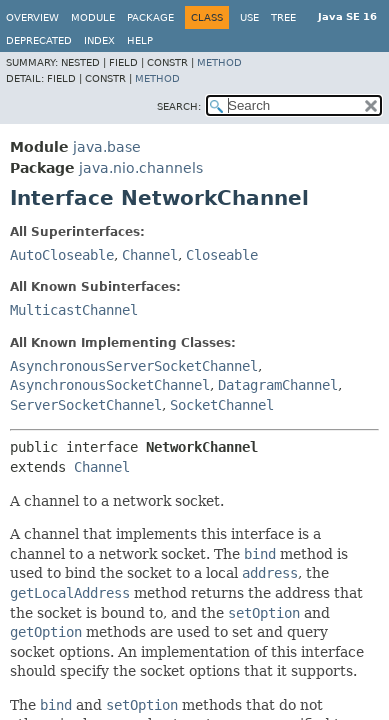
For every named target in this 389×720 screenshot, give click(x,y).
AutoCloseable (62, 255)
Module (93, 17)
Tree (283, 17)
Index (99, 40)
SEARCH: (179, 106)
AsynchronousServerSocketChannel (134, 366)
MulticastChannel (74, 310)
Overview (32, 17)
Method (219, 62)
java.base (107, 147)
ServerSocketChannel (86, 405)
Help (140, 40)
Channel (150, 255)
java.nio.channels (141, 168)
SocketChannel (222, 405)
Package (150, 17)
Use (249, 17)
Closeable (222, 255)
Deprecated (39, 40)
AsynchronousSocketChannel (110, 385)
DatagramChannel (278, 385)
